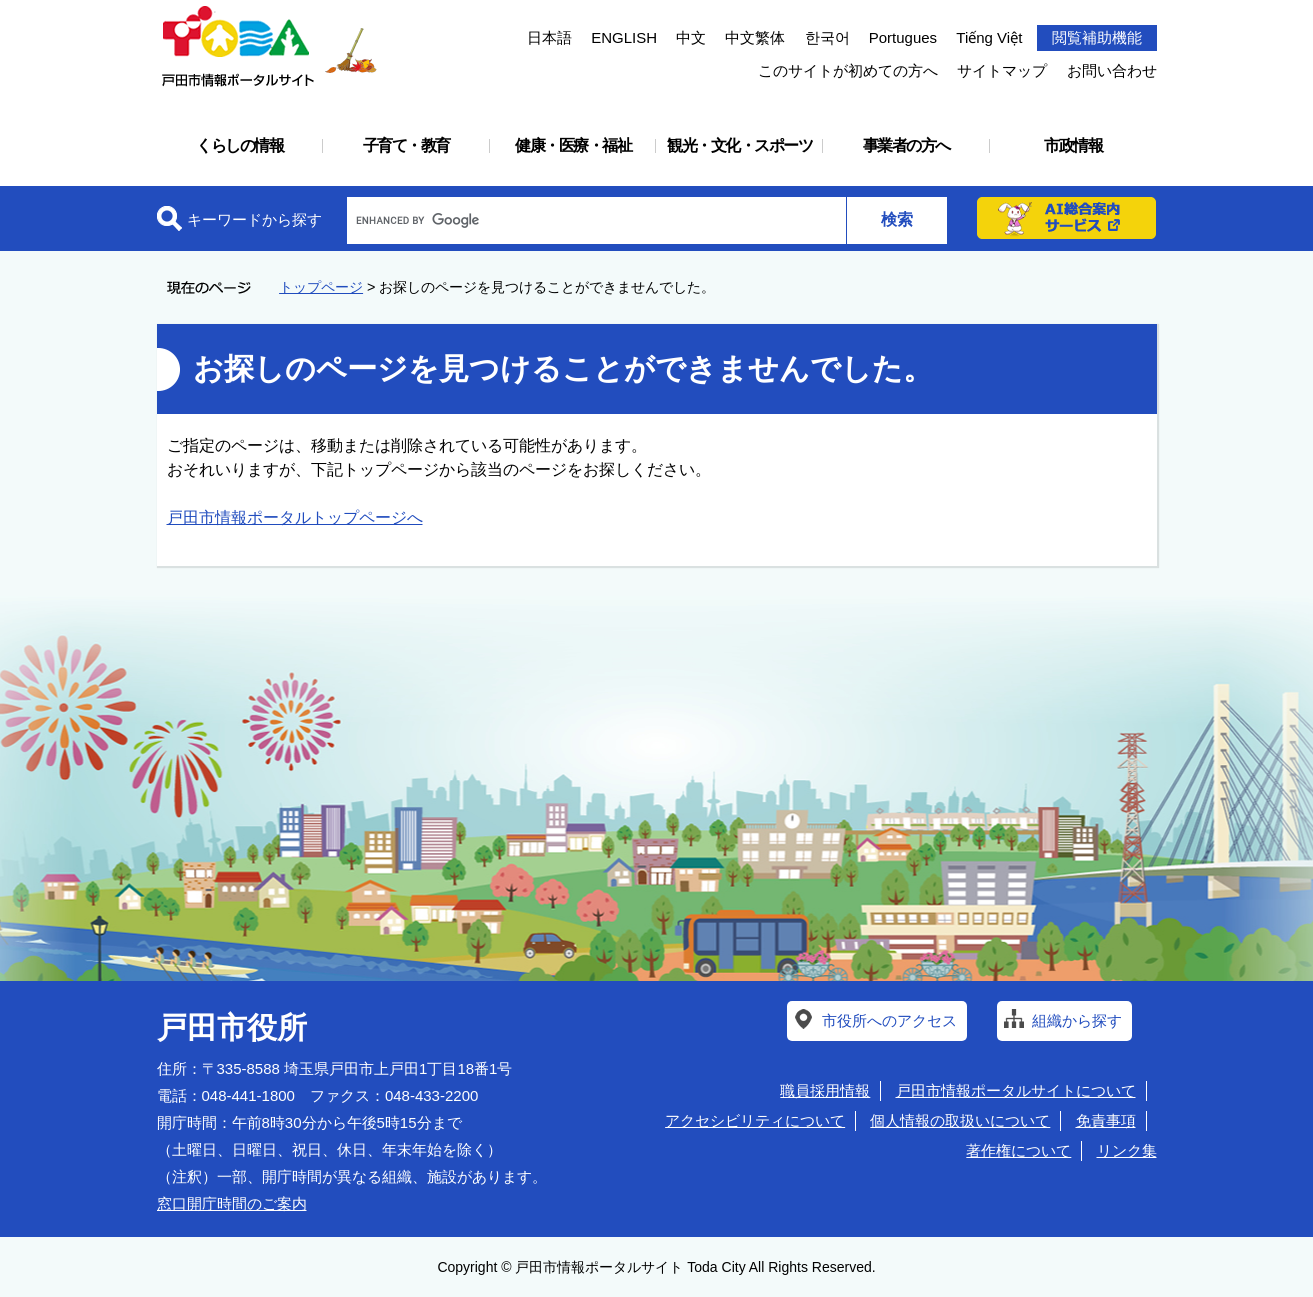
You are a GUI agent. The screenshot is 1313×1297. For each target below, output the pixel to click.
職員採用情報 (825, 1090)
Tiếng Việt (989, 37)
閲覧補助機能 (1097, 37)
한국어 (827, 37)
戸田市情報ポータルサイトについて (1016, 1090)
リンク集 (1127, 1150)
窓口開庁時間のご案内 (232, 1203)
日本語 (549, 37)
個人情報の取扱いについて (960, 1120)
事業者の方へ (906, 145)
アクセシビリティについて (755, 1120)
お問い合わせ (1112, 70)
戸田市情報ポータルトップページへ (295, 517)
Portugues (903, 37)
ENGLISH (624, 37)
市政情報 (1073, 145)
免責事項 (1106, 1120)
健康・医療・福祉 (573, 145)
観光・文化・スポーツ (739, 145)
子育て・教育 (406, 145)
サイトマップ (1002, 70)
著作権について (1018, 1150)
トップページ (321, 287)
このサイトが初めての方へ (848, 70)
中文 (691, 37)
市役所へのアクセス (889, 1020)
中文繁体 (755, 37)
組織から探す (1077, 1020)
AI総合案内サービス (1067, 218)
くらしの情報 (239, 145)
